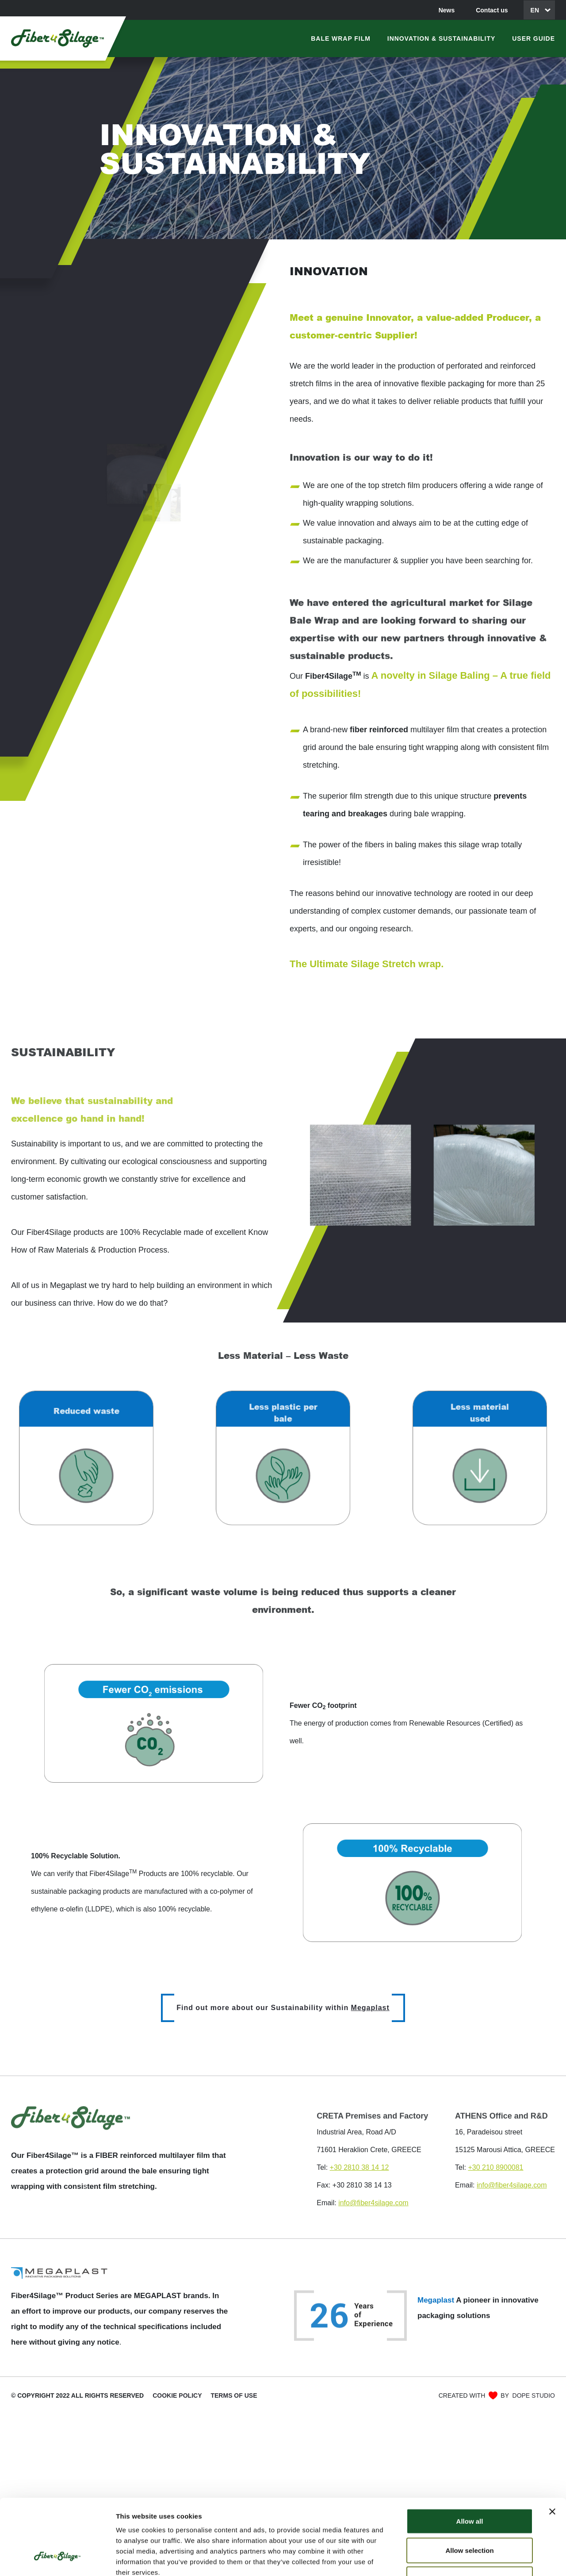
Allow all (469, 2456)
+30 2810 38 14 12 (359, 2167)
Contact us (492, 10)
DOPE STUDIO (533, 2395)
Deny (470, 2514)
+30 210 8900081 (495, 2167)
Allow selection (469, 2485)
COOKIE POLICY (177, 2395)
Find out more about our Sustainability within (283, 2007)
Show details (464, 2558)
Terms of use (233, 2395)
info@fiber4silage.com (373, 2203)
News (447, 10)
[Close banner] (552, 2447)
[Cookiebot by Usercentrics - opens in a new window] (57, 2558)
